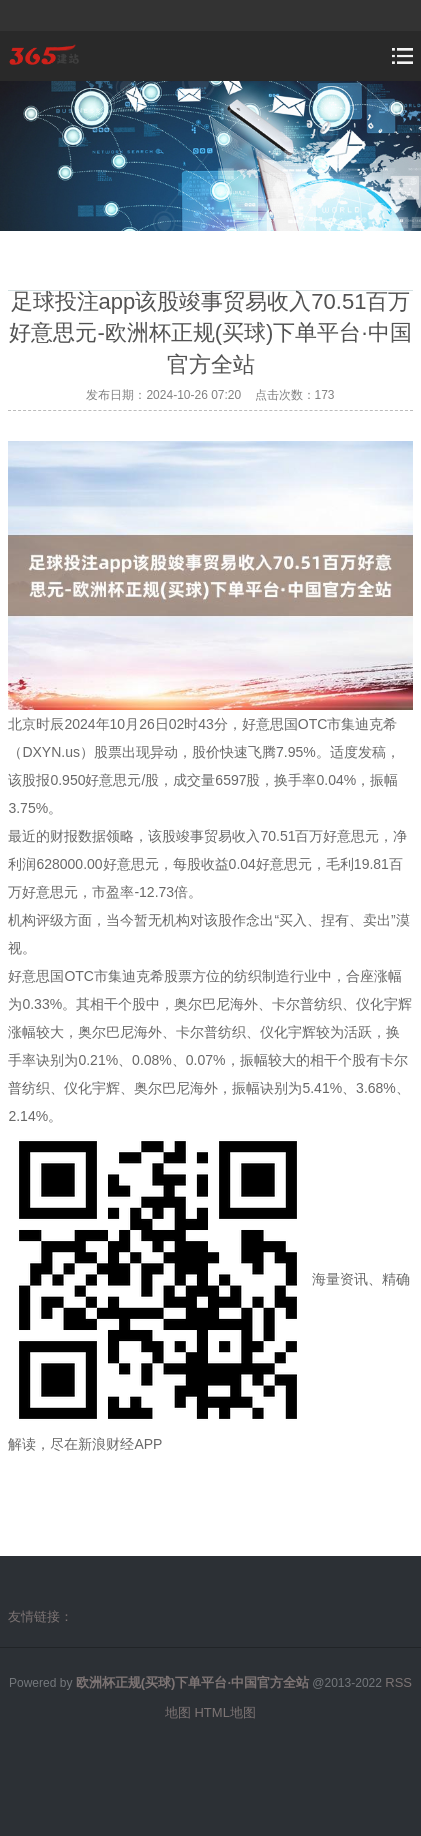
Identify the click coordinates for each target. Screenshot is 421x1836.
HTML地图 (224, 1712)
